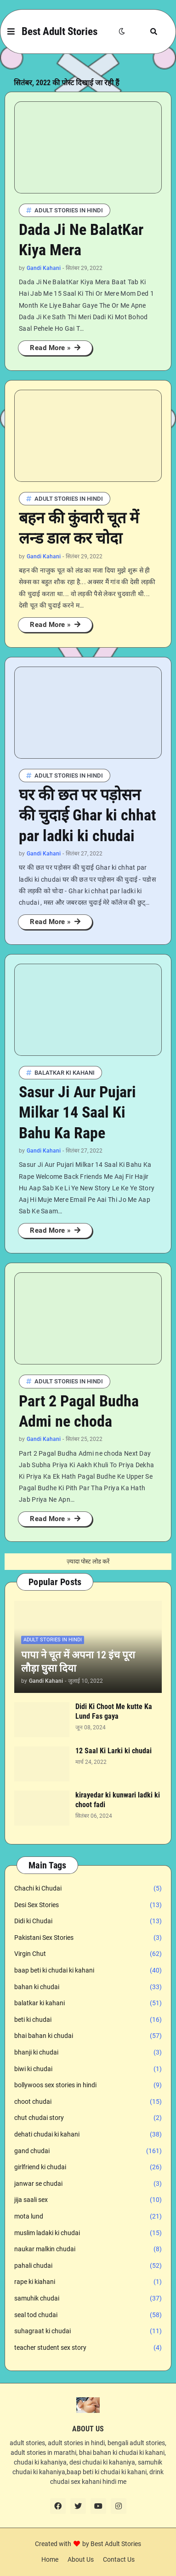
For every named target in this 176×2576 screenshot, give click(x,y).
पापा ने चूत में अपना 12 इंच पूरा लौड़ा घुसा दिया (78, 1661)
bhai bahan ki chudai (88, 2036)
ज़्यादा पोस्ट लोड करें (88, 1561)
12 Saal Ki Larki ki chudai (113, 1750)
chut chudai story (88, 2118)
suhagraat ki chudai (88, 2331)
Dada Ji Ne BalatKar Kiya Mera (81, 239)
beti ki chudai (88, 2020)
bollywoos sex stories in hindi (88, 2085)
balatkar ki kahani (88, 2003)
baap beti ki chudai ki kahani (88, 1970)
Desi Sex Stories (88, 1905)
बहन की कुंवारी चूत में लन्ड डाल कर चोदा (79, 528)
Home (49, 2559)
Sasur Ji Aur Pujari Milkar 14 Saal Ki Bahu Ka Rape (77, 1112)
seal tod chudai (88, 2315)
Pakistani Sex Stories (88, 1938)
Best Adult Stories (59, 31)
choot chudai (88, 2102)
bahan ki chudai (88, 1987)
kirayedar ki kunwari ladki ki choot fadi (117, 1800)
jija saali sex (88, 2200)
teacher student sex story (88, 2348)
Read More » (50, 348)
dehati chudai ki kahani (88, 2134)
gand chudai (88, 2151)
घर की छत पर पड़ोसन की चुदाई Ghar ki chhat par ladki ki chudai (87, 814)
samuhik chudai (88, 2298)
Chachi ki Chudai (88, 1888)
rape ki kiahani (88, 2282)
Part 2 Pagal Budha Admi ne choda (79, 1411)
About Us (81, 2559)
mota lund (88, 2216)
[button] (11, 32)
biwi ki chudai (88, 2069)
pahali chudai (88, 2266)
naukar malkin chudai (88, 2249)
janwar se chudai (88, 2184)
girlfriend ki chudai (88, 2167)
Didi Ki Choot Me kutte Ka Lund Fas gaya (113, 1711)
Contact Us (119, 2559)
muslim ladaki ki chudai (88, 2233)
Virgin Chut (88, 1954)
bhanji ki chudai (88, 2052)
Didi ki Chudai (88, 1921)
